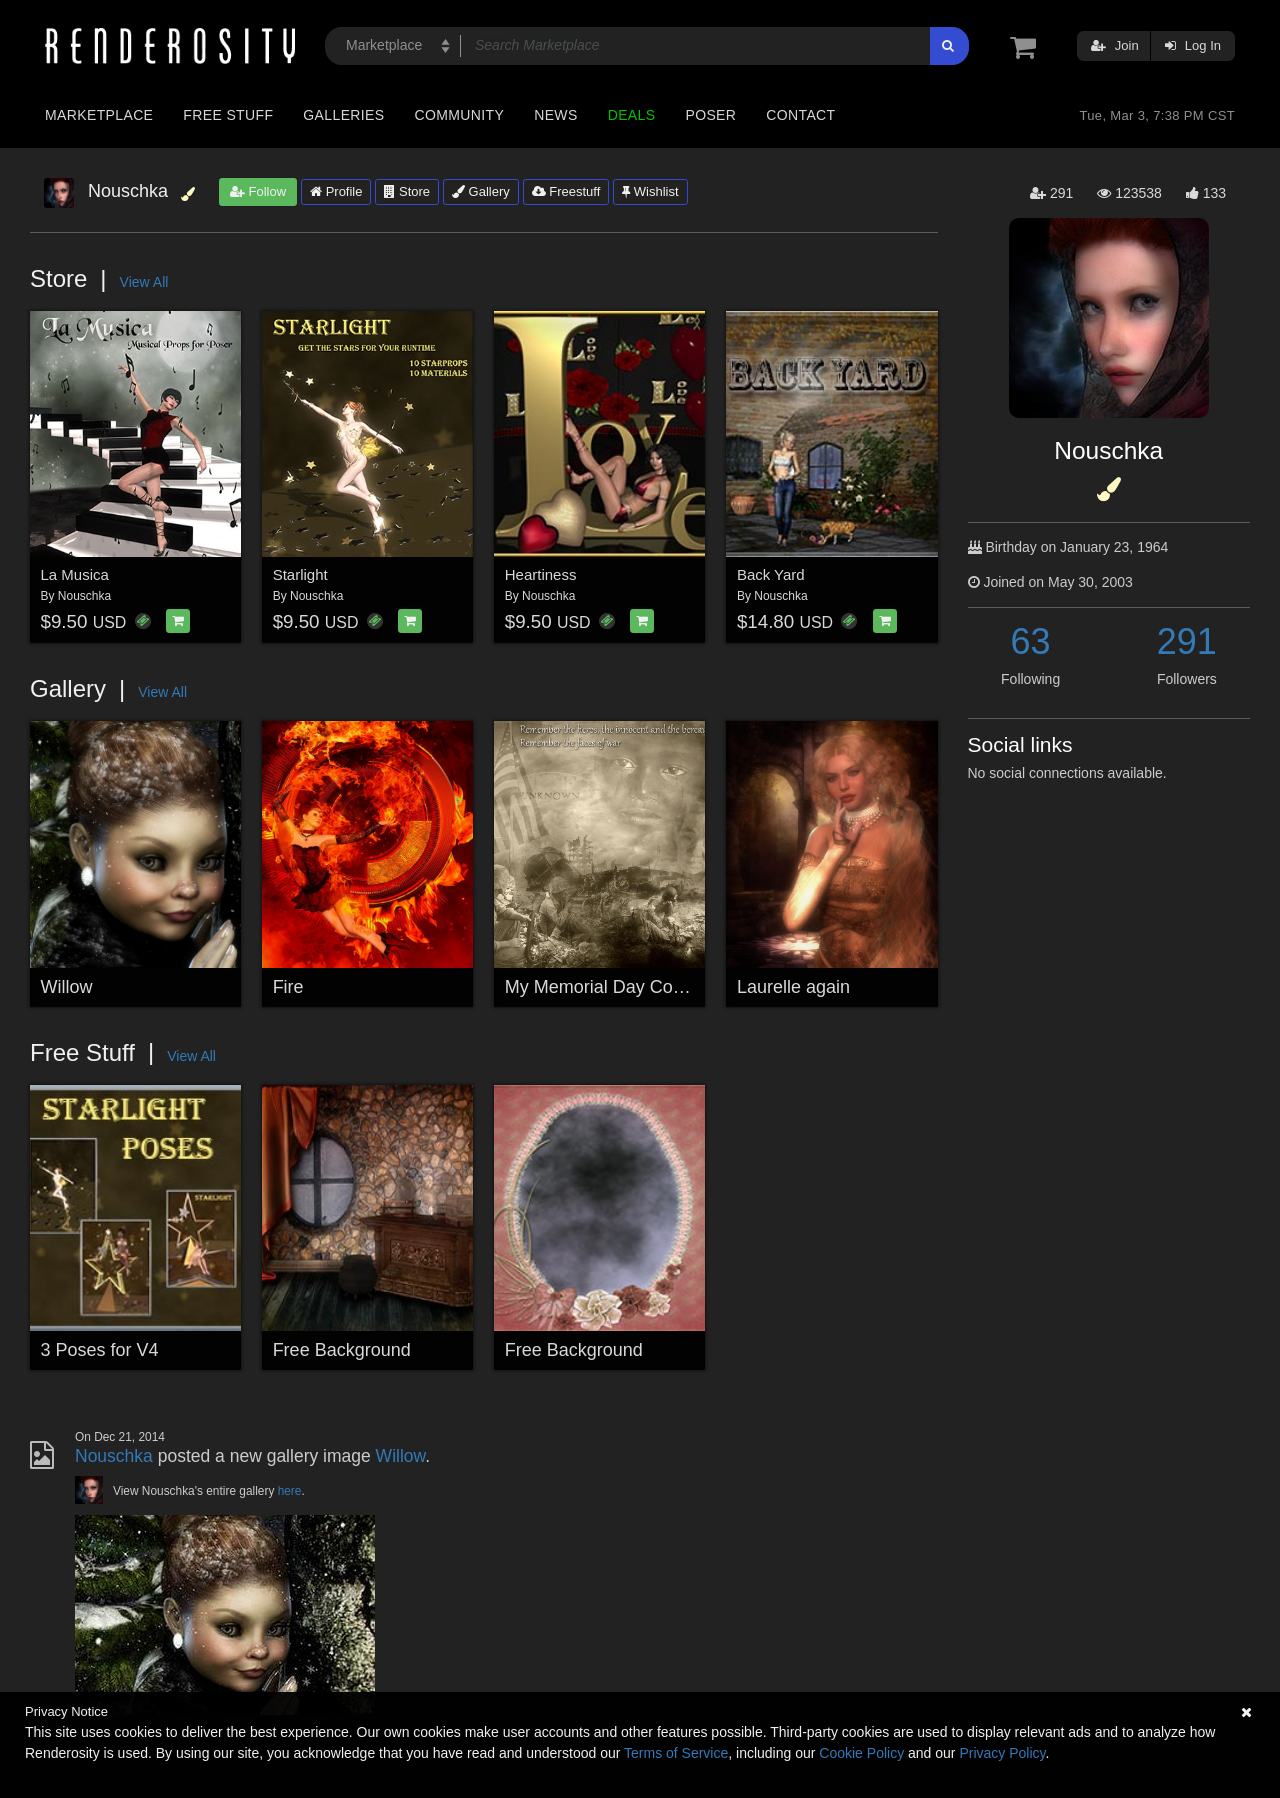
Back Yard (771, 574)
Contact (800, 115)
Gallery (481, 191)
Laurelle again (793, 987)
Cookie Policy (861, 1753)
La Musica (75, 574)
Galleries (343, 115)
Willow (67, 987)
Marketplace (99, 115)
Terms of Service (676, 1753)
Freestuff (566, 191)
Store (407, 191)
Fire (288, 987)
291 (1187, 641)
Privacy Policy (1002, 1753)
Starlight (300, 574)
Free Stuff (228, 115)
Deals (632, 115)
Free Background (342, 1350)
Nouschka (84, 596)
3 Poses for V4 (100, 1350)
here (290, 1491)
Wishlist (650, 191)
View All (144, 282)
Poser (710, 115)
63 (1031, 641)
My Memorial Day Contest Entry (632, 987)
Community (460, 115)
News (555, 115)
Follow (258, 191)
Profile (336, 191)
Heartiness (541, 574)
